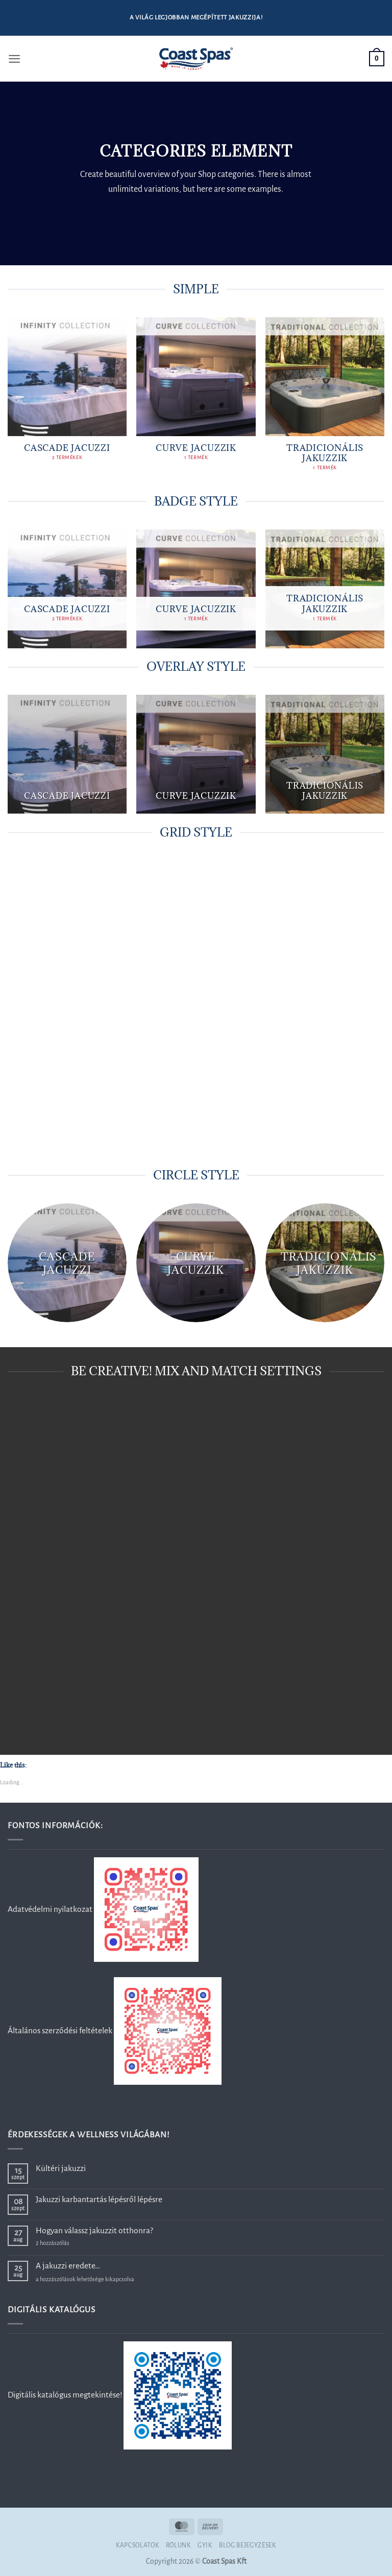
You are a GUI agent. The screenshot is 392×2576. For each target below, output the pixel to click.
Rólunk (178, 2545)
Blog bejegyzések (247, 2545)
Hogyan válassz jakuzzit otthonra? (94, 2230)
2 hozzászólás (69, 2243)
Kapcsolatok (137, 2545)
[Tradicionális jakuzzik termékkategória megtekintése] (324, 400)
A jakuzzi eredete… (68, 2265)
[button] (14, 58)
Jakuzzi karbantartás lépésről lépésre (99, 2199)
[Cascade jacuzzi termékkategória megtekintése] (67, 394)
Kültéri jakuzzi (61, 2168)
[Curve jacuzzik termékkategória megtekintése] (195, 394)
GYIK (205, 2545)
